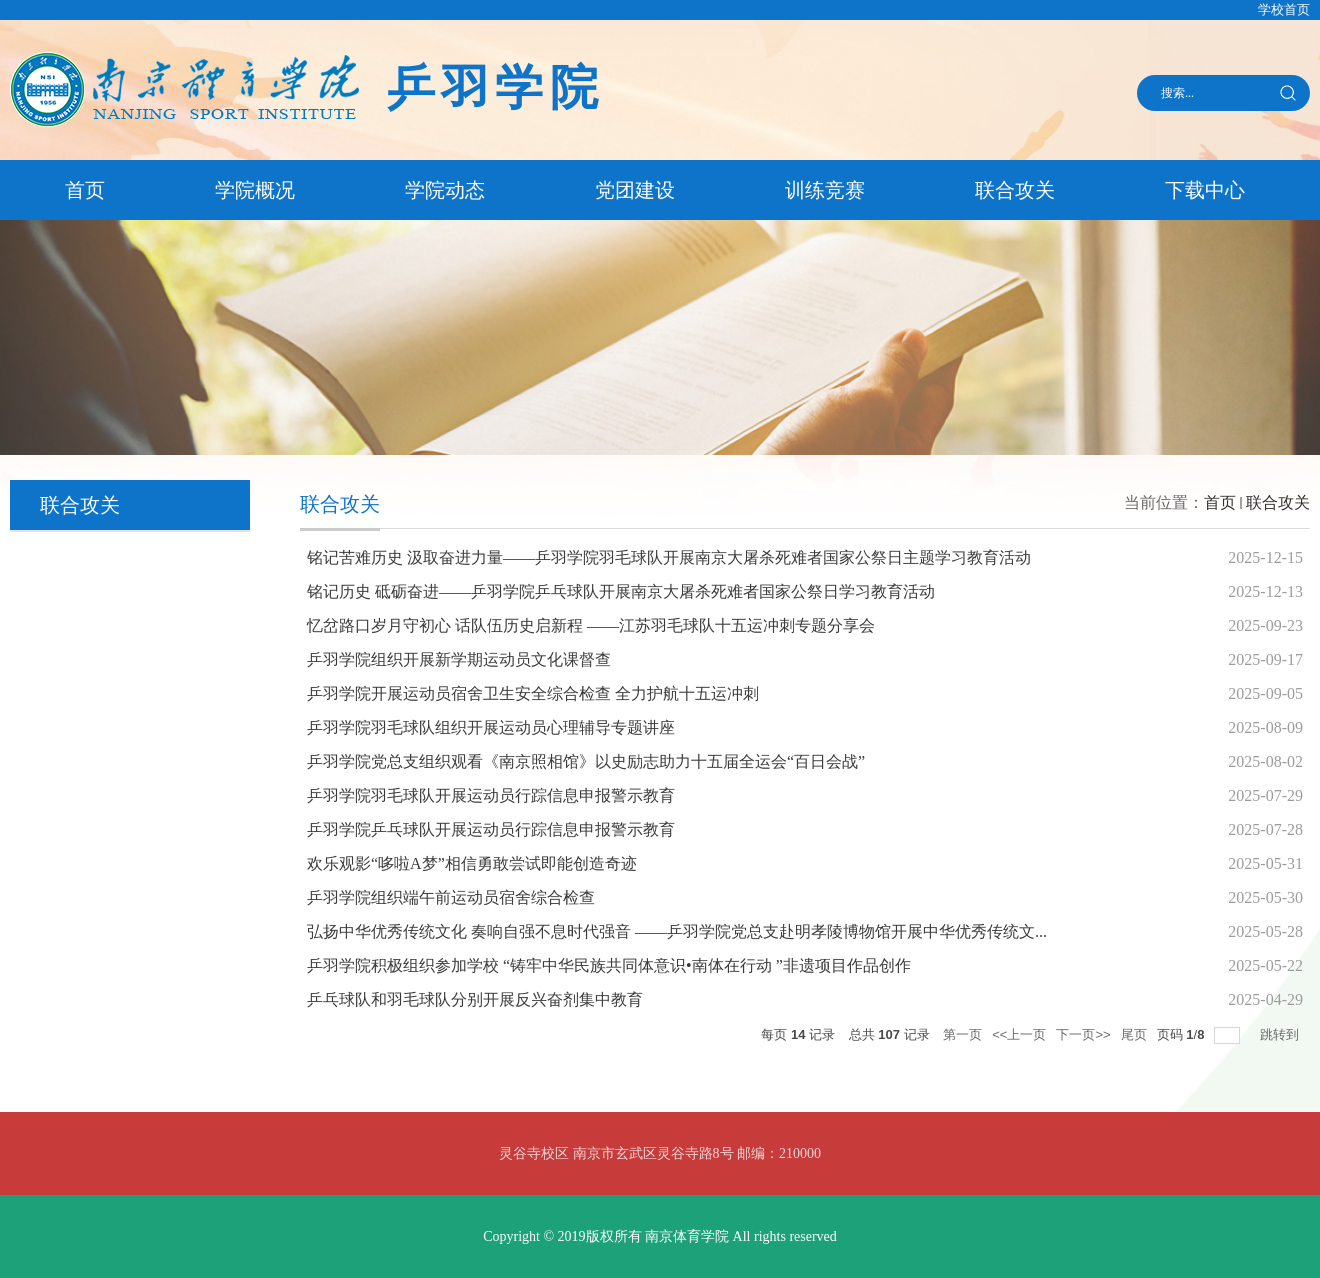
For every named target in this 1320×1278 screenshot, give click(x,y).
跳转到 (1281, 1034)
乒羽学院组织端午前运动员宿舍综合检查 (451, 897)
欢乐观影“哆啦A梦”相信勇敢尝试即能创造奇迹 (472, 863)
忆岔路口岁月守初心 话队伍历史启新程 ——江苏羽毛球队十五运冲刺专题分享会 (591, 625)
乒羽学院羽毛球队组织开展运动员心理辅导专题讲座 (491, 727)
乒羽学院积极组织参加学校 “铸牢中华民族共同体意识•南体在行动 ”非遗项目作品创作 (609, 965)
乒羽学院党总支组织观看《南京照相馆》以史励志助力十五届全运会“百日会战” (586, 761)
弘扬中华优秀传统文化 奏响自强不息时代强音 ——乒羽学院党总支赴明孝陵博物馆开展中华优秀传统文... (677, 931)
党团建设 (635, 190)
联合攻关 (1015, 190)
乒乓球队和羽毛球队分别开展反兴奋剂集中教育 (475, 999)
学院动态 (445, 190)
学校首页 (1284, 9)
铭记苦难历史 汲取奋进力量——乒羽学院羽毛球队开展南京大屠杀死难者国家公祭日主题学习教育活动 (669, 557)
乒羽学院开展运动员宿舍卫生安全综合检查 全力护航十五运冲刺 (533, 693)
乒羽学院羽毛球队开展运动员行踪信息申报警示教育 (491, 795)
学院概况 (255, 190)
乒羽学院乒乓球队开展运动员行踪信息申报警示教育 (491, 829)
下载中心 (1205, 190)
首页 (85, 190)
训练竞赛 (825, 190)
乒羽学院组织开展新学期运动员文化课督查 (459, 659)
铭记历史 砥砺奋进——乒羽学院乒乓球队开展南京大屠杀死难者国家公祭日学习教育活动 (621, 591)
